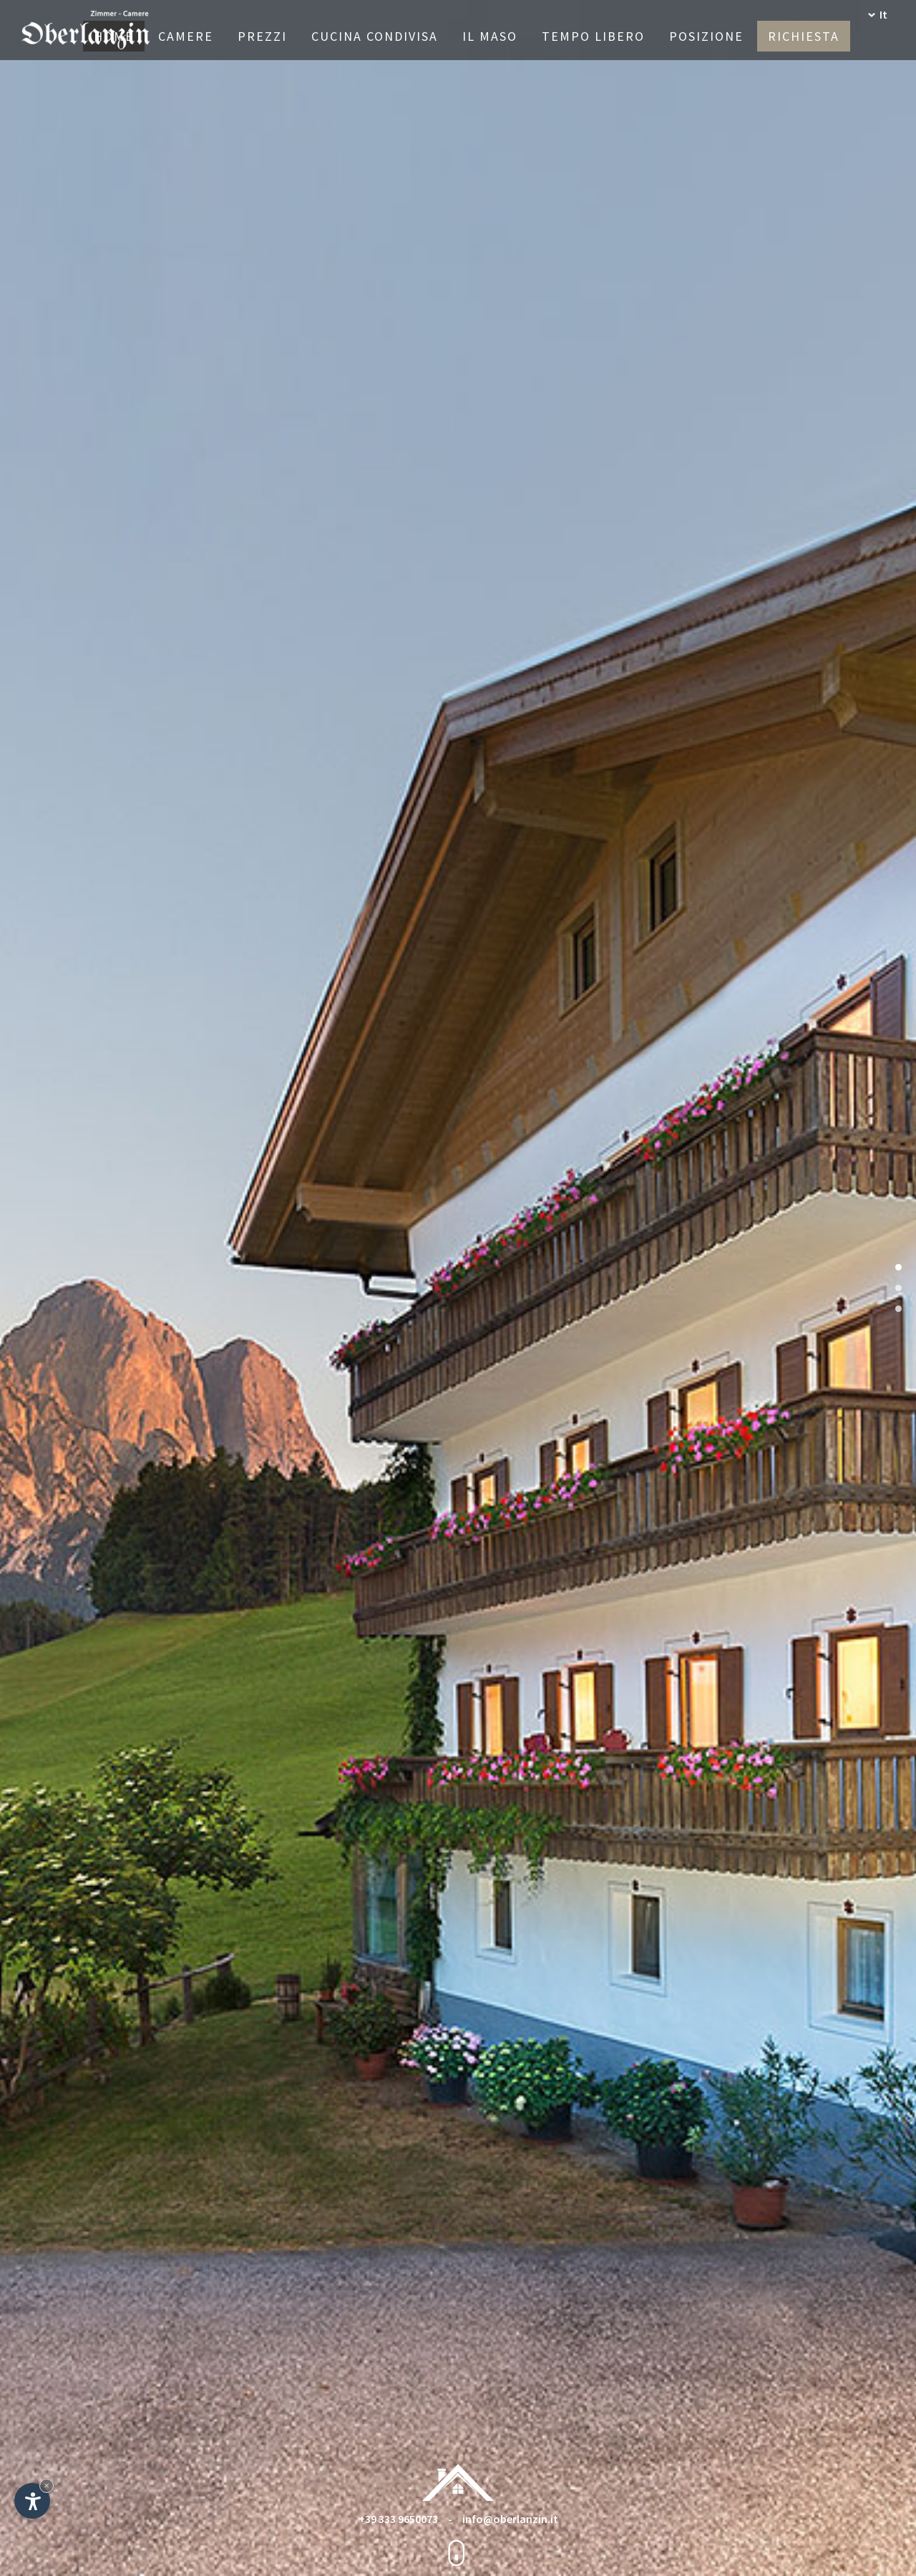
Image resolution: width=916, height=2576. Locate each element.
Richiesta (803, 36)
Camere (185, 36)
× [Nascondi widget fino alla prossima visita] (46, 2485)
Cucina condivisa (374, 36)
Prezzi (262, 36)
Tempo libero (593, 36)
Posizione (706, 36)
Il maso (489, 36)
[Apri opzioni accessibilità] (32, 2501)
